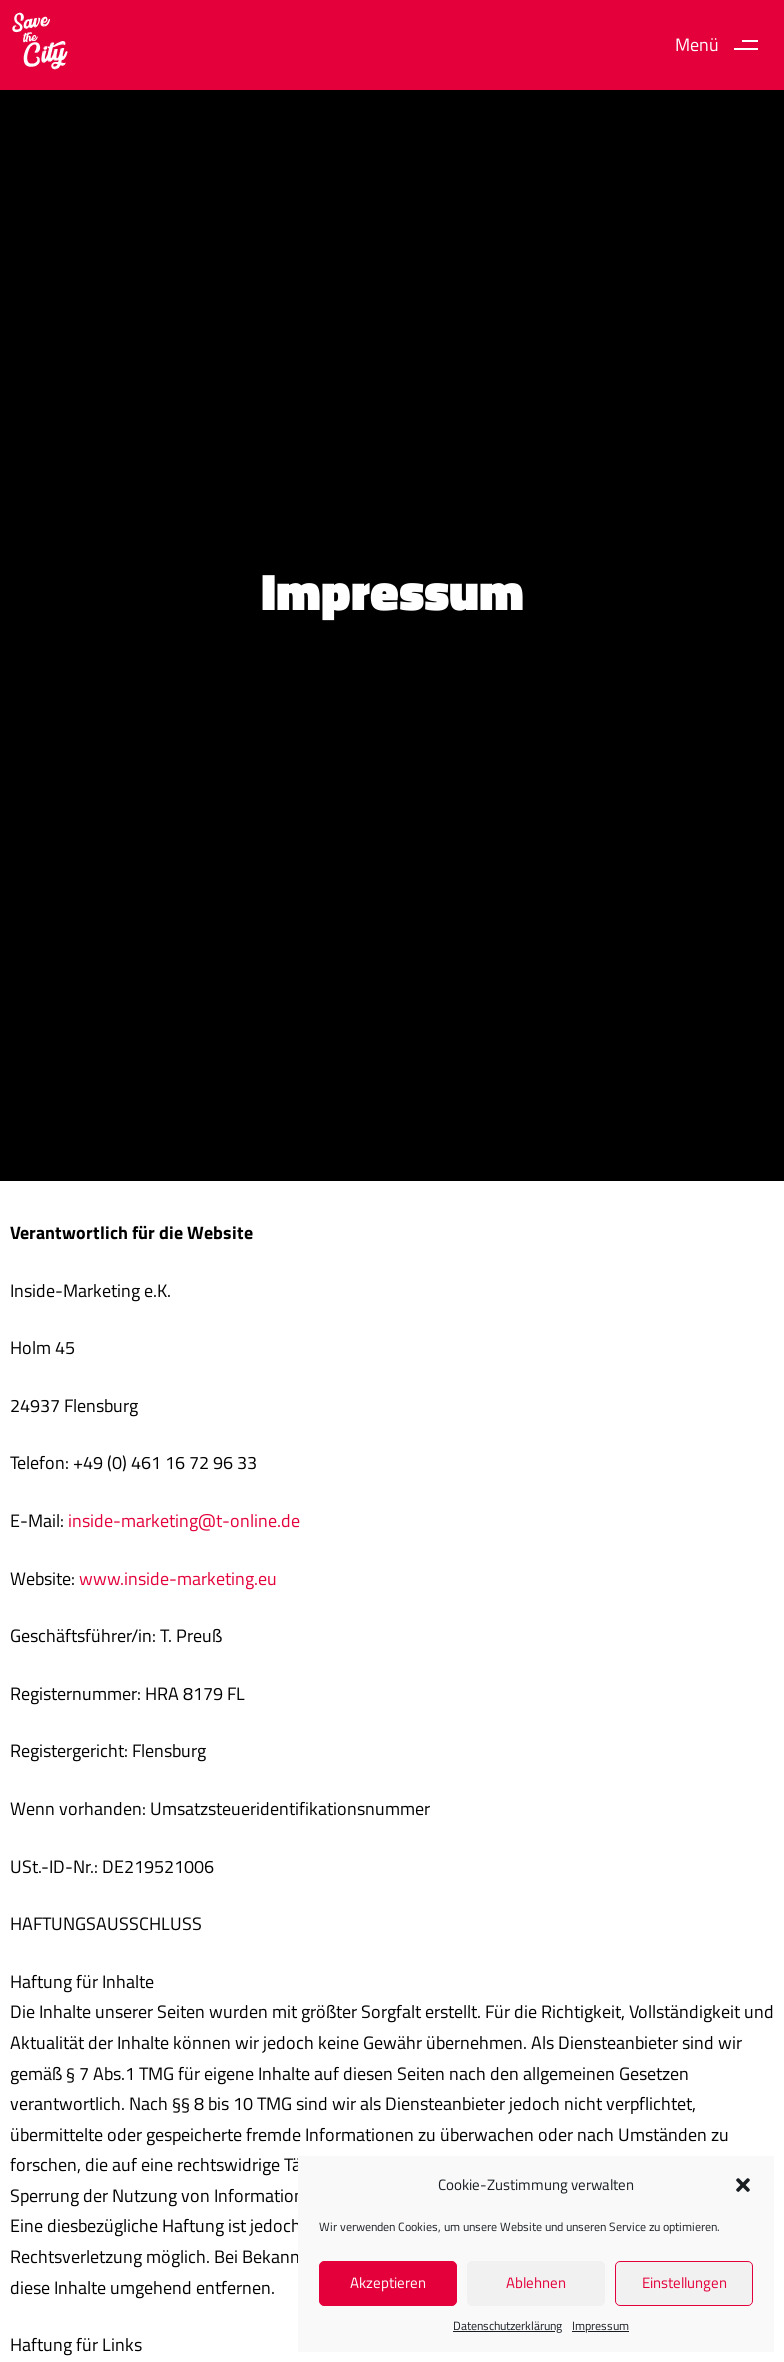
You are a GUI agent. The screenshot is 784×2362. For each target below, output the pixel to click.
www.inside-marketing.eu (178, 1578)
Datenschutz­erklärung (507, 2325)
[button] (743, 2185)
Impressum (600, 2325)
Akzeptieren (388, 2282)
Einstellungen (684, 2282)
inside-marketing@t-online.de (184, 1520)
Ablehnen (536, 2282)
